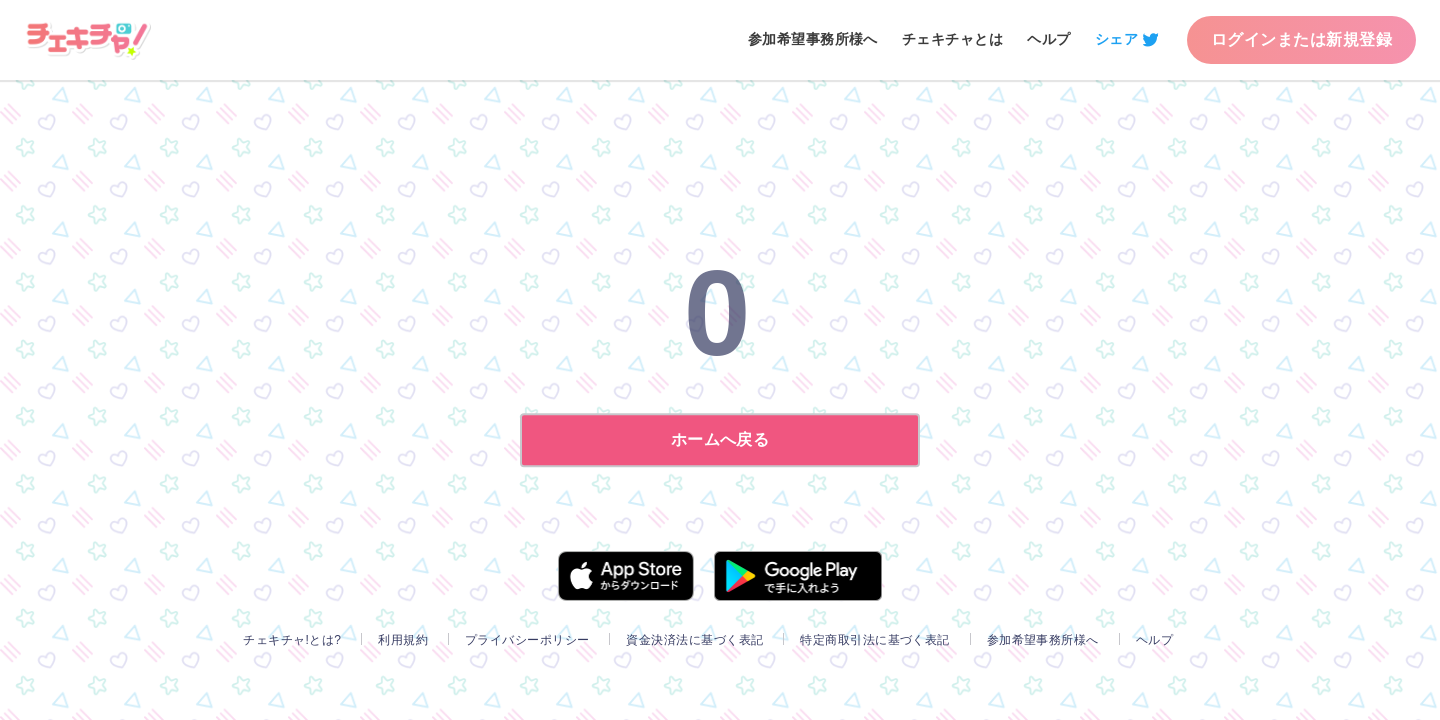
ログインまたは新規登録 (1301, 39)
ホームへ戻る (720, 439)
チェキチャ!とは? (292, 640)
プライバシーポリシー (527, 640)
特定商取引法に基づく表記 (875, 640)
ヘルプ (1048, 39)
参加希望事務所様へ (813, 39)
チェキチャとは (952, 39)
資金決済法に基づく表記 (694, 640)
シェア (1116, 39)
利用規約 (403, 640)
